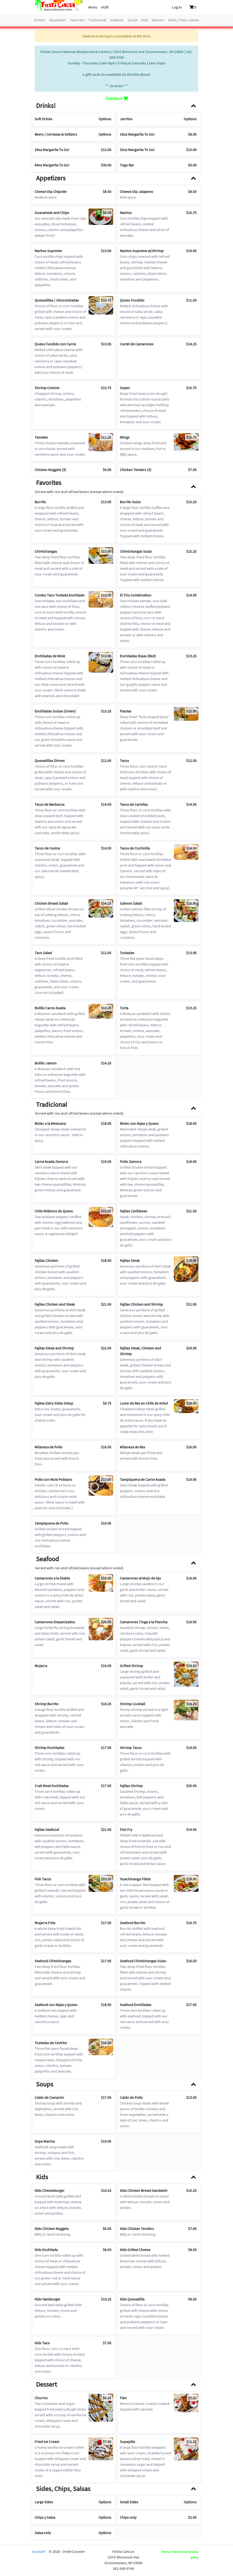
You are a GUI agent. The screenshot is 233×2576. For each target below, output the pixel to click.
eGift (105, 7)
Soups (132, 20)
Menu (92, 7)
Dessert (158, 20)
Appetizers (57, 20)
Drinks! (39, 20)
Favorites (77, 20)
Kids (144, 20)
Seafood (117, 20)
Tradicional (97, 20)
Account (38, 2551)
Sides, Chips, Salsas (183, 20)
